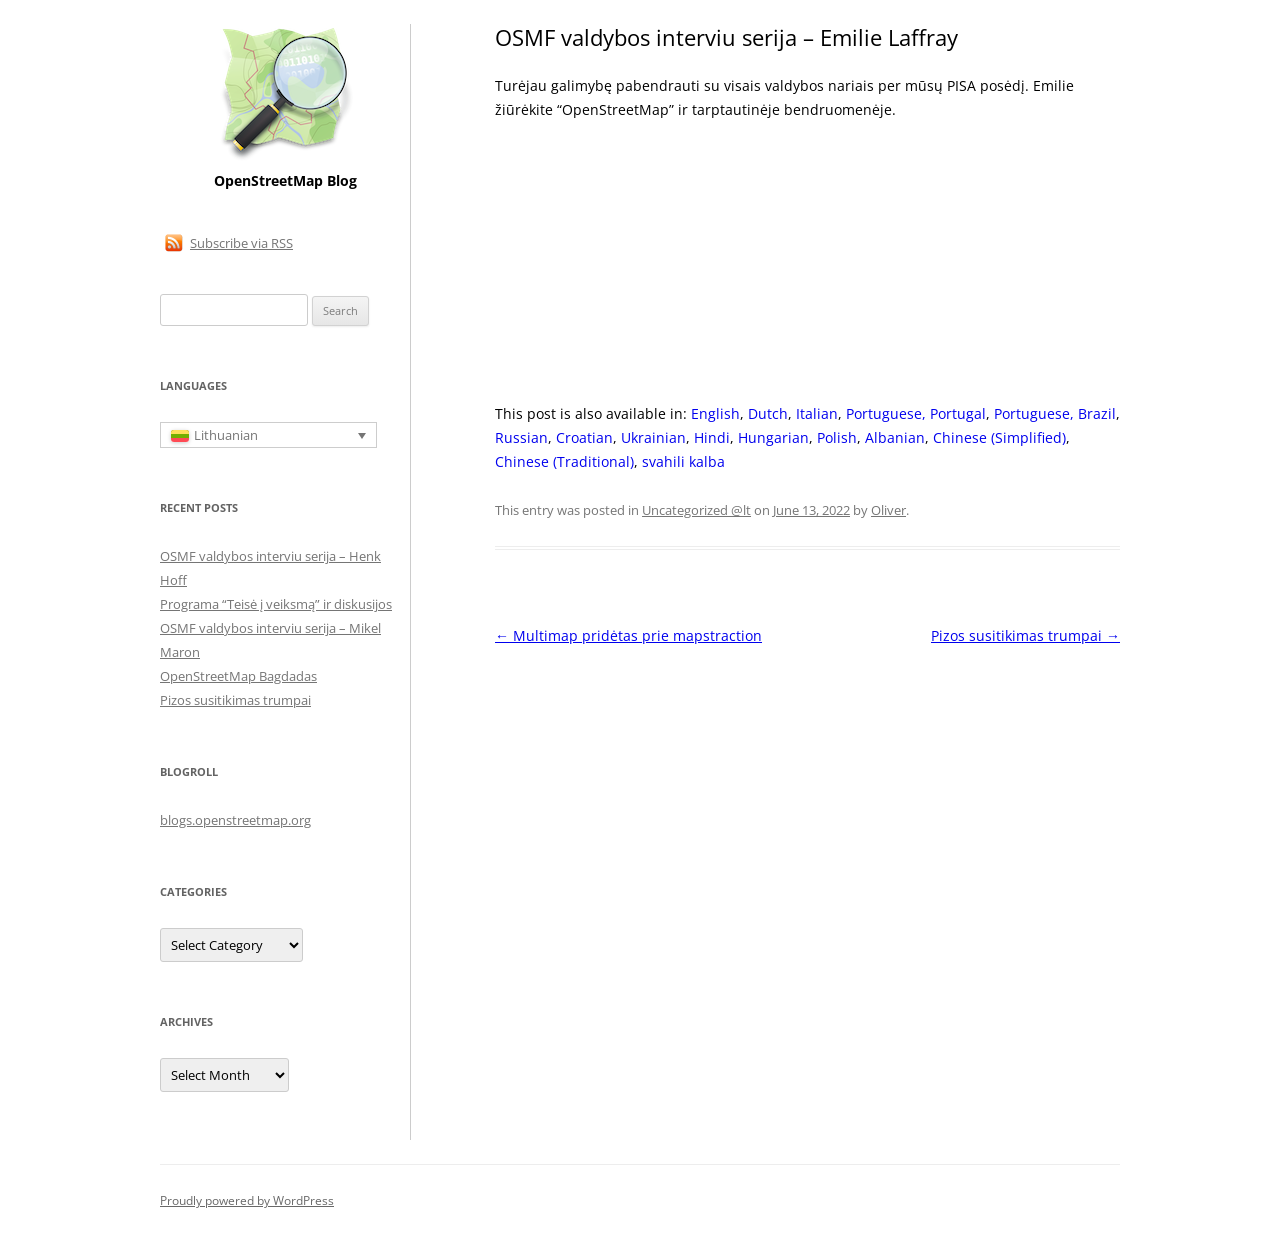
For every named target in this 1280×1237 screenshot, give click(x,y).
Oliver (888, 510)
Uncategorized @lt (696, 510)
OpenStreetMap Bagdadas (238, 676)
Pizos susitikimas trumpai (1025, 635)
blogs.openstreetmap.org (235, 820)
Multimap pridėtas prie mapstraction (628, 635)
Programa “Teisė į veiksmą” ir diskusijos (276, 604)
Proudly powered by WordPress (247, 1200)
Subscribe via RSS (241, 243)
